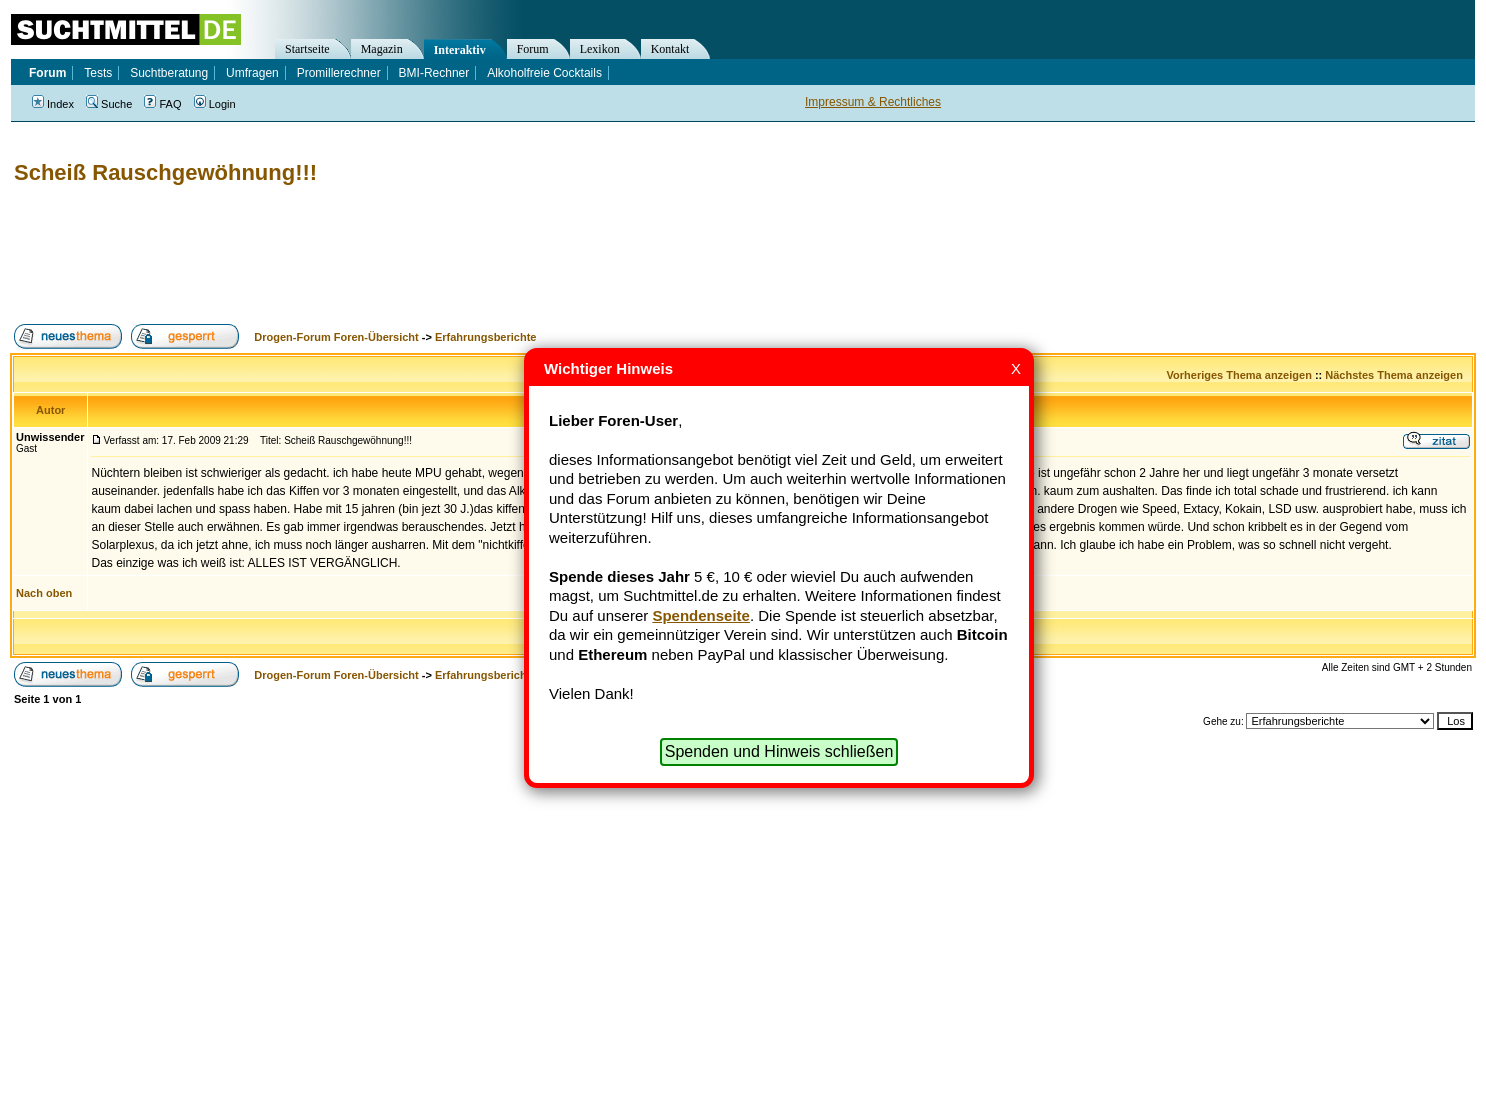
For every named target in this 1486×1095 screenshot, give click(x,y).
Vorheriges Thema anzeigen (1239, 375)
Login (215, 104)
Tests (98, 73)
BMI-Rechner (434, 73)
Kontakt (670, 49)
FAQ (162, 104)
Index (53, 104)
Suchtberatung (169, 73)
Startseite (307, 49)
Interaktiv (460, 50)
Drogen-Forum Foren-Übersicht (336, 337)
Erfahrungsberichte (485, 337)
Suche (109, 104)
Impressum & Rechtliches (873, 102)
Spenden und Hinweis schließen (779, 751)
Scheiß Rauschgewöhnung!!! (165, 172)
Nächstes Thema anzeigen (1394, 375)
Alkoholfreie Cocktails (544, 73)
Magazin (382, 49)
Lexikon (600, 49)
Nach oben (44, 593)
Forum (533, 49)
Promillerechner (339, 73)
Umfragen (252, 73)
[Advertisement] (374, 255)
